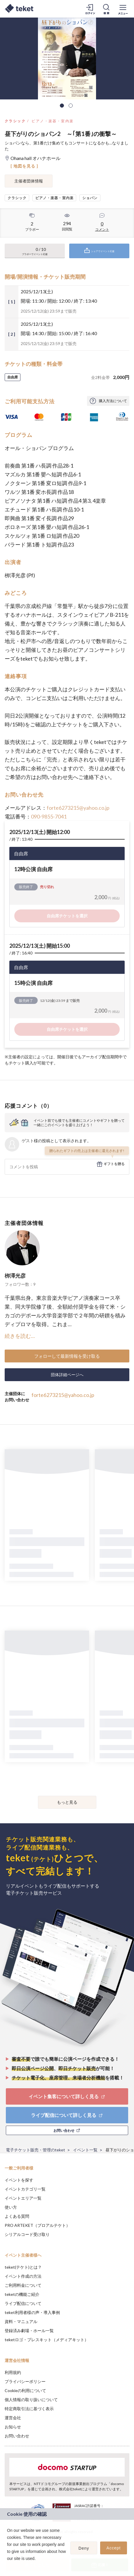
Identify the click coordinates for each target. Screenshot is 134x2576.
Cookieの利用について (25, 2390)
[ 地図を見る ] (24, 165)
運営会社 (13, 2417)
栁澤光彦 (15, 1275)
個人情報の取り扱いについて (31, 2399)
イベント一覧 (85, 2149)
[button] (8, 2566)
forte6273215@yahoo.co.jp (78, 807)
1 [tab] (62, 106)
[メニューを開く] (122, 8)
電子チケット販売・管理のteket (35, 2149)
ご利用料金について (23, 2285)
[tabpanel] (67, 58)
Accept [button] (114, 2548)
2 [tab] (71, 106)
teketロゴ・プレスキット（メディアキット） (46, 2339)
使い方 (11, 2207)
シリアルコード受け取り (27, 2234)
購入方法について (113, 401)
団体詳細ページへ (67, 1374)
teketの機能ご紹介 (22, 2294)
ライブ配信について (23, 2303)
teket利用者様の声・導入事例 (32, 2312)
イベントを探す (19, 2179)
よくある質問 (17, 2216)
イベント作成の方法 (23, 2276)
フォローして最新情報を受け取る (67, 1356)
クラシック (15, 121)
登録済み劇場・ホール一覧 (29, 2330)
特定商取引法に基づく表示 (29, 2408)
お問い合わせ (17, 2435)
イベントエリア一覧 (23, 2198)
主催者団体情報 (28, 180)
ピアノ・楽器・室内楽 (53, 121)
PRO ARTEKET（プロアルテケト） (37, 2225)
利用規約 (13, 2372)
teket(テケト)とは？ (23, 2267)
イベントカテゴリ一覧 (25, 2188)
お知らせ (13, 2426)
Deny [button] (84, 2548)
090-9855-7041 (49, 816)
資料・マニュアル (21, 2321)
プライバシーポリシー (25, 2381)
